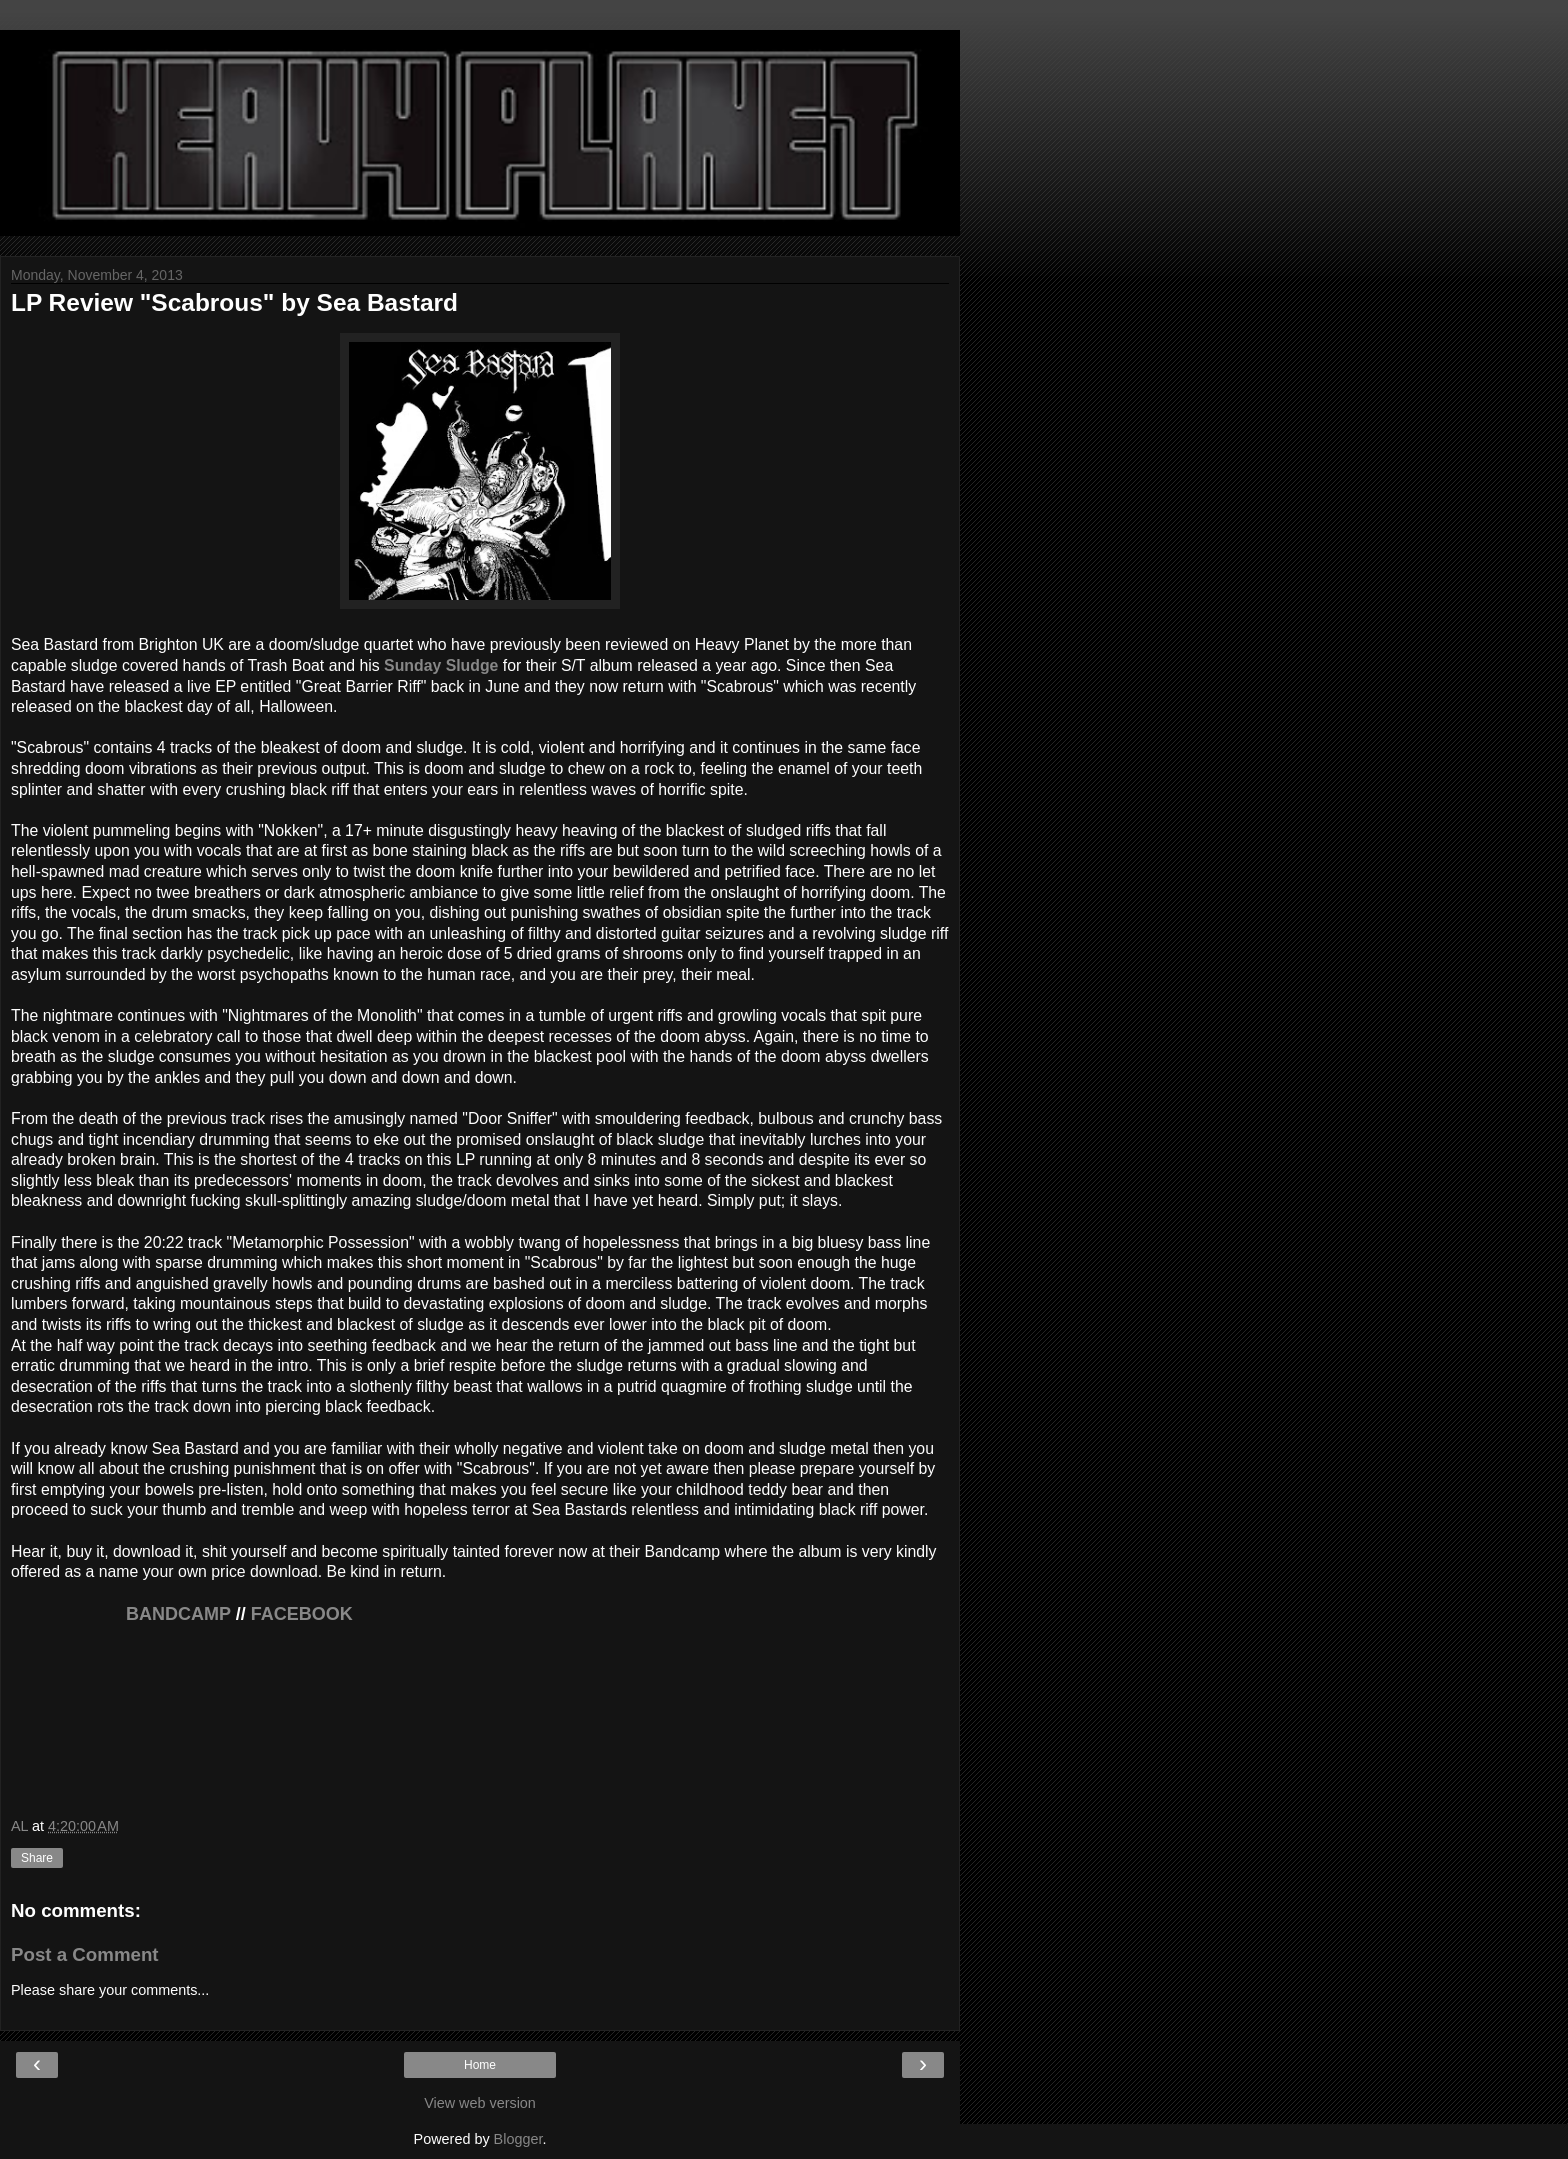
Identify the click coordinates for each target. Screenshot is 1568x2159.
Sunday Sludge (441, 665)
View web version (480, 2103)
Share (37, 1858)
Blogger (518, 2139)
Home (480, 2065)
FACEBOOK (302, 1614)
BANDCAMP (121, 1614)
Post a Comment (85, 1954)
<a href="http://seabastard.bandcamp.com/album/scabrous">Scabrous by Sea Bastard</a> (480, 1728)
